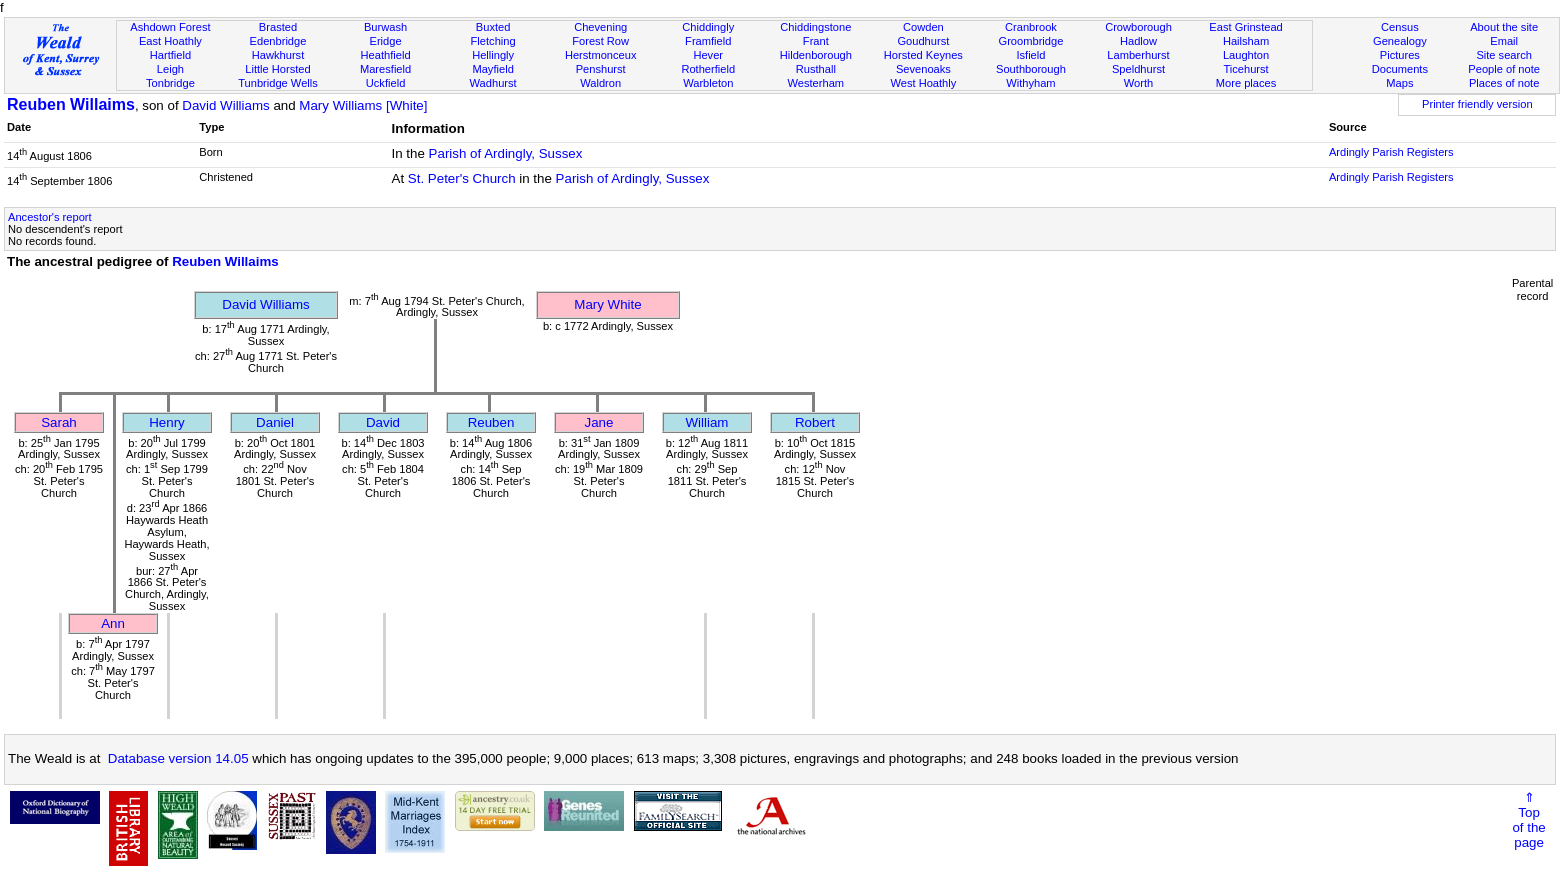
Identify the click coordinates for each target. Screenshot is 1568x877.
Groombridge (1031, 41)
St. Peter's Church (462, 178)
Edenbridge (278, 41)
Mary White (607, 304)
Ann (113, 623)
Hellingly (493, 55)
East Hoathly (170, 41)
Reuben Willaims (71, 104)
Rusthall (816, 69)
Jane (599, 422)
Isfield (1030, 55)
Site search (1504, 55)
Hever (708, 55)
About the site (1504, 27)
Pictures (1400, 55)
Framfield (708, 41)
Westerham (816, 83)
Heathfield (386, 55)
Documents (1400, 69)
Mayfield (492, 69)
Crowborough (1138, 27)
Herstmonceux (601, 55)
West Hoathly (923, 83)
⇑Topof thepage (1528, 820)
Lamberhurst (1138, 55)
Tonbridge (170, 83)
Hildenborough (816, 55)
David (383, 422)
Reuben (491, 422)
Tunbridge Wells (278, 83)
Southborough (1031, 69)
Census (1400, 27)
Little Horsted (277, 69)
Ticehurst (1245, 69)
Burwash (385, 27)
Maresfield (385, 69)
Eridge (386, 41)
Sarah (59, 422)
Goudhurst (923, 41)
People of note (1504, 69)
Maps (1399, 83)
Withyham (1030, 83)
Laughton (1246, 55)
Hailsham (1246, 41)
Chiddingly (708, 27)
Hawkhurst (278, 55)
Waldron (600, 83)
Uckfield (386, 83)
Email (1504, 41)
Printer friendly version (1477, 104)
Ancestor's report (50, 217)
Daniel (275, 422)
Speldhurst (1138, 69)
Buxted (493, 27)
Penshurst (601, 69)
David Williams (225, 105)
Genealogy (1400, 41)
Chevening (600, 27)
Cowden (923, 27)
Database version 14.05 (178, 758)
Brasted (278, 27)
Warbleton (708, 83)
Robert (815, 422)
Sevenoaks (923, 69)
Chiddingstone (815, 27)
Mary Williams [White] (363, 105)
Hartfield (170, 55)
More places (1246, 83)
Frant (816, 41)
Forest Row (600, 41)
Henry (167, 422)
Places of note (1504, 83)
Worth (1138, 83)
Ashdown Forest (170, 27)
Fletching (493, 41)
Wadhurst (493, 83)
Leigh (170, 69)
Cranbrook (1031, 27)
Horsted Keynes (923, 55)
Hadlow (1138, 41)
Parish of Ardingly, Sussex (506, 153)
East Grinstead (1245, 27)
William (707, 422)
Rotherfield (708, 69)
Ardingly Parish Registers (1391, 152)
